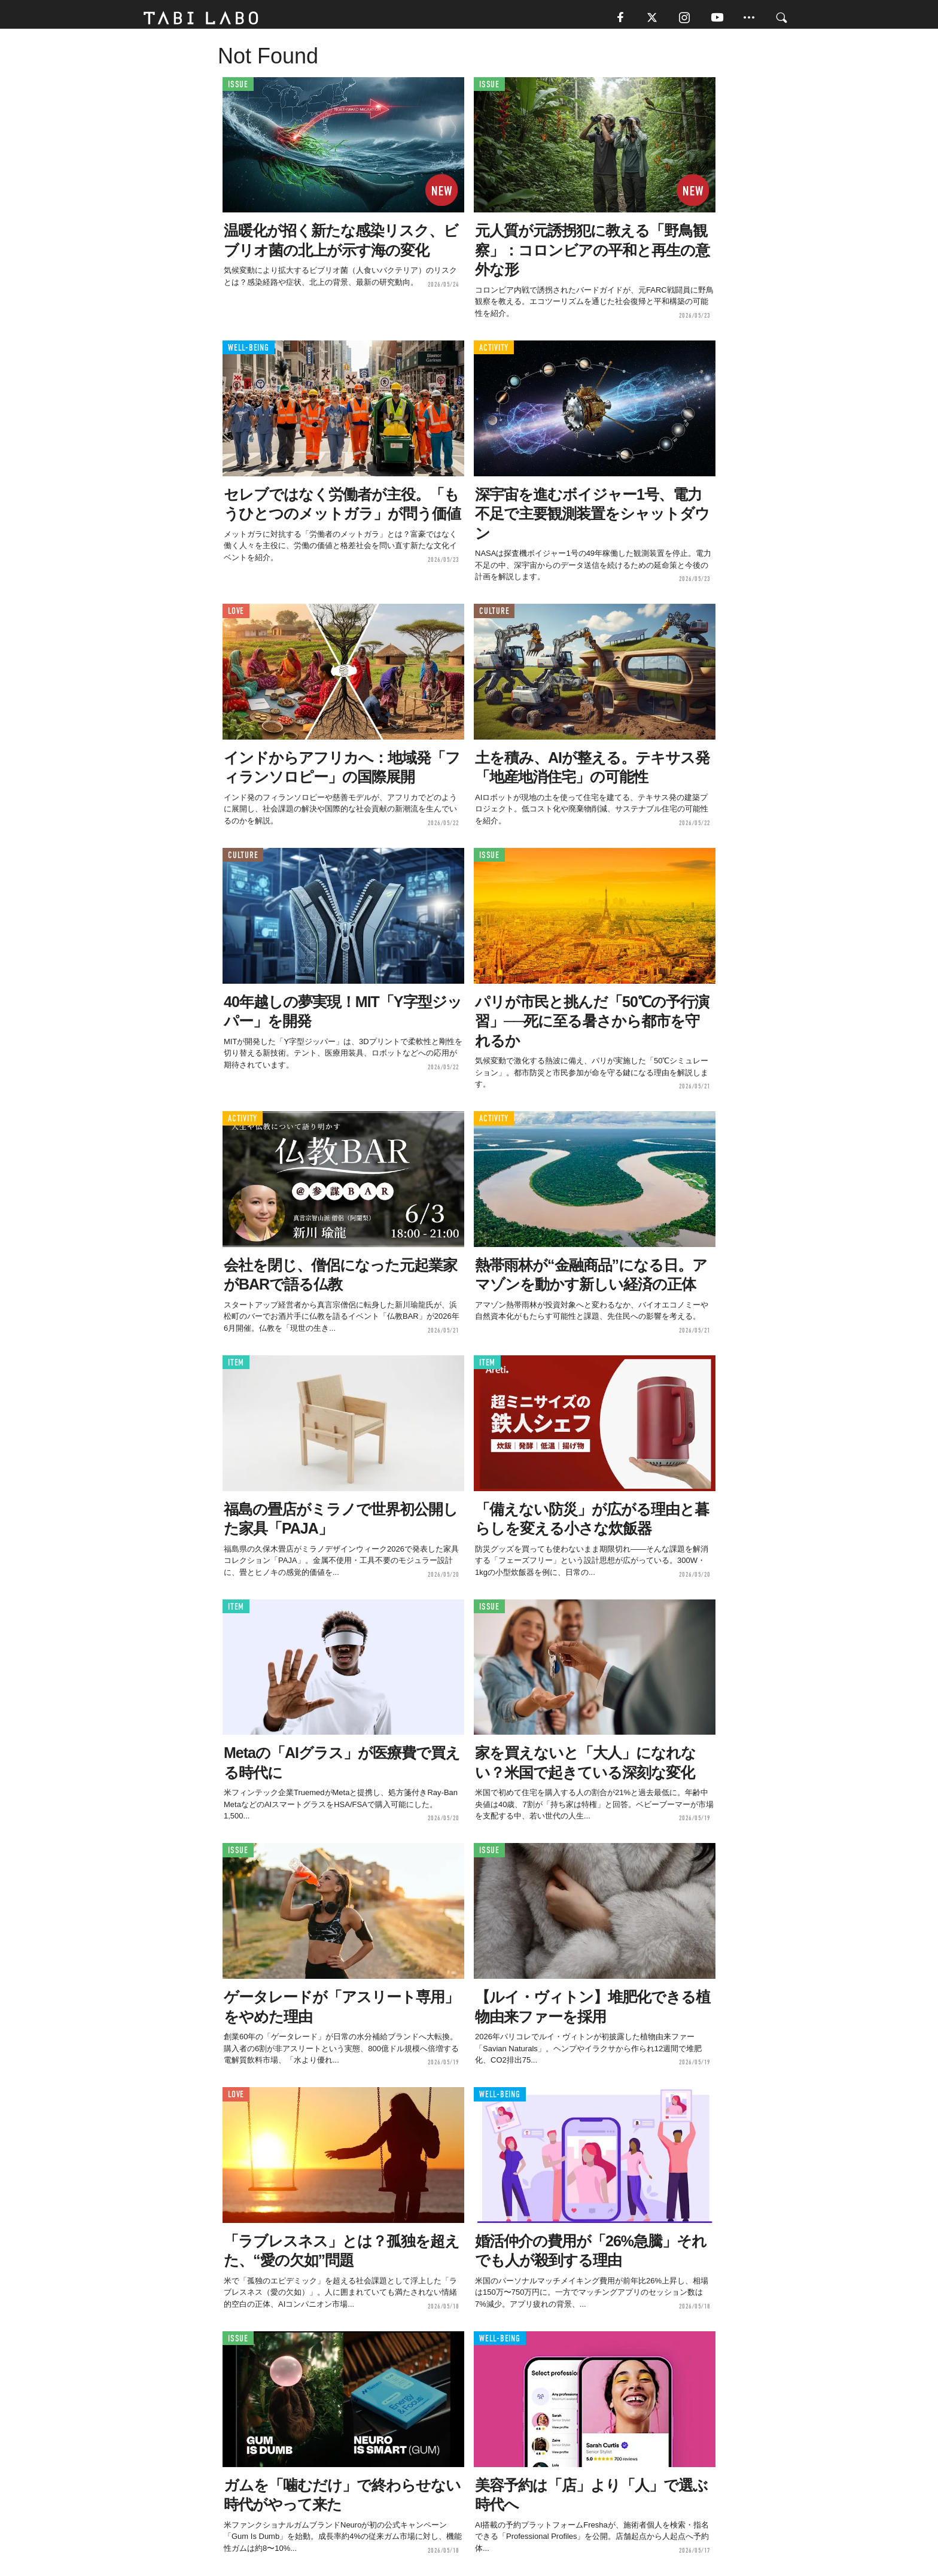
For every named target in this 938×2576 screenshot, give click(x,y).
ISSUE (238, 88)
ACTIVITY (493, 351)
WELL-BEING (248, 351)
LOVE (236, 614)
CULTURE (494, 614)
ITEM (236, 1366)
